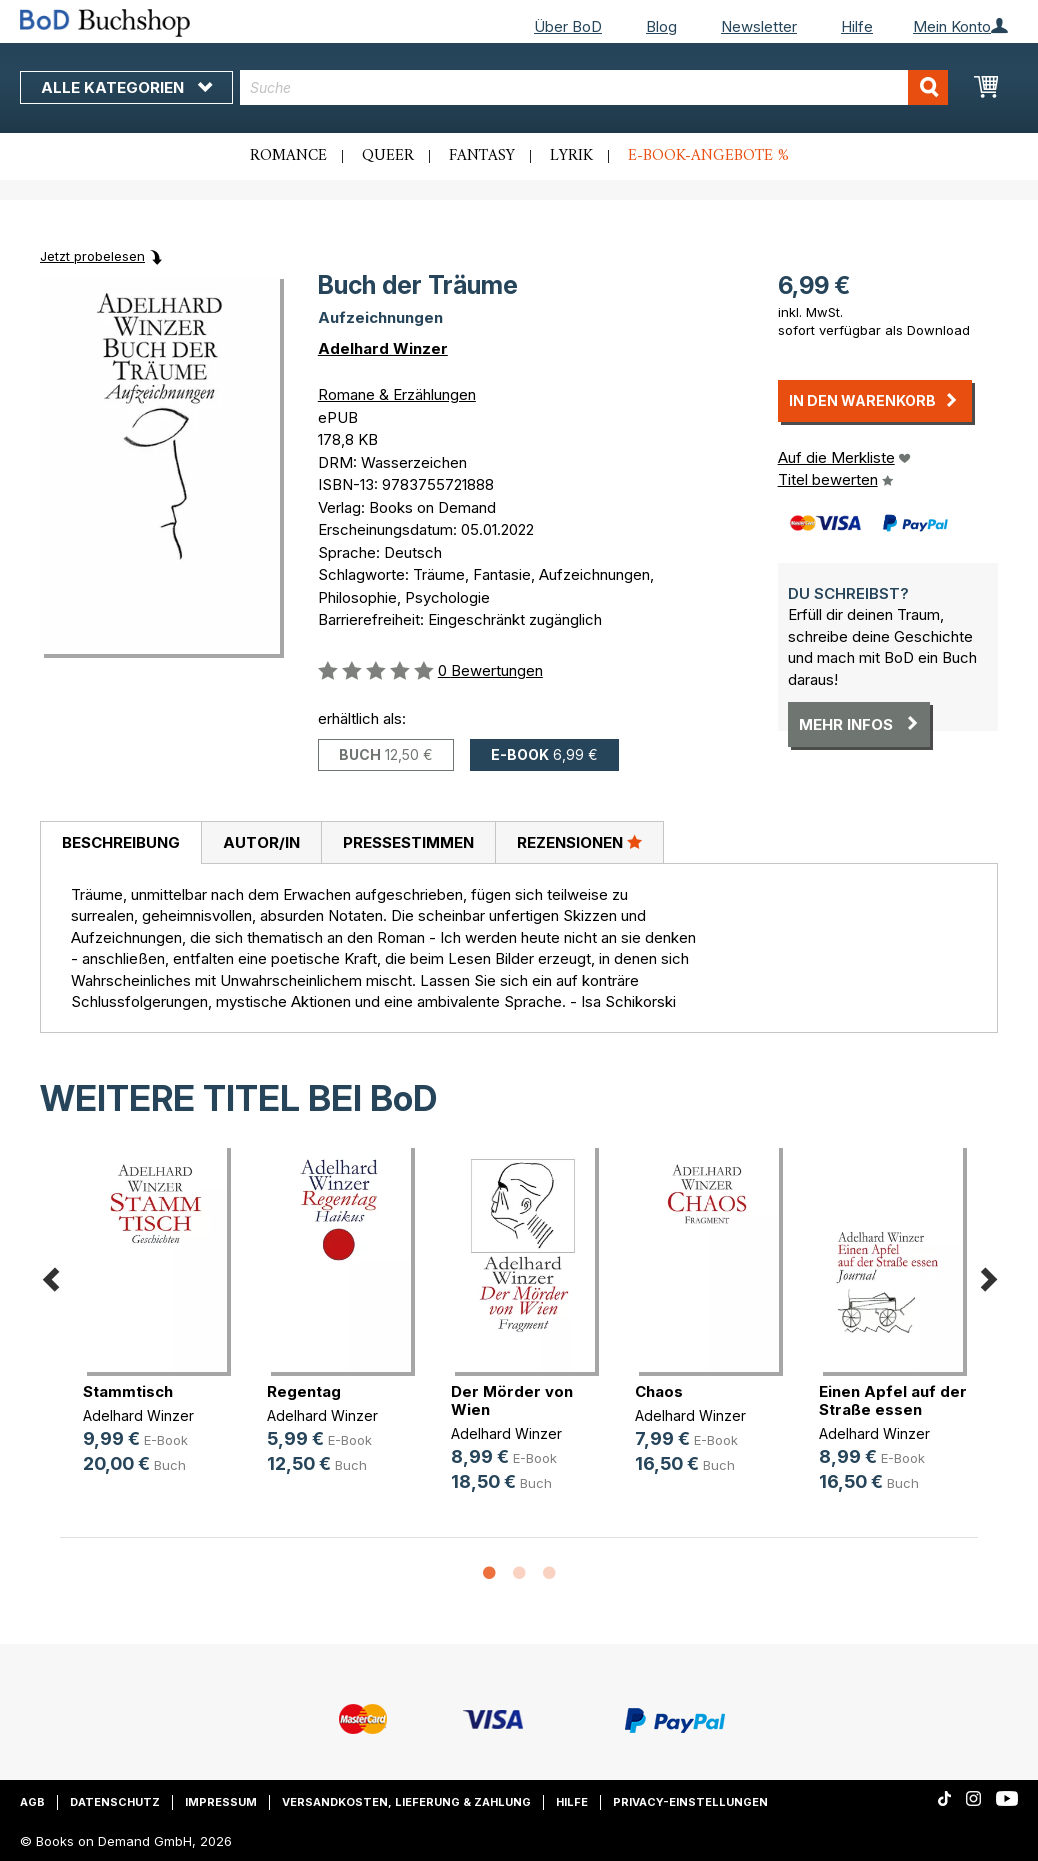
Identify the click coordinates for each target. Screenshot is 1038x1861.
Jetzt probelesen (92, 256)
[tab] (120, 843)
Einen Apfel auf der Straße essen (893, 1400)
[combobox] (594, 87)
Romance (288, 156)
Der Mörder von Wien (512, 1400)
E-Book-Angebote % (708, 156)
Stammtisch (128, 1391)
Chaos (659, 1391)
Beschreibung (121, 842)
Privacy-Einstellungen (690, 1802)
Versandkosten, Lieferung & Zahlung (406, 1802)
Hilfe (857, 26)
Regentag (304, 1391)
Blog (661, 26)
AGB (32, 1802)
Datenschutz (115, 1802)
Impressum (221, 1802)
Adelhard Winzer (383, 348)
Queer (388, 156)
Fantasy (482, 156)
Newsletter (759, 26)
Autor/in (261, 842)
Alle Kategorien (126, 87)
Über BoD (568, 26)
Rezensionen (579, 842)
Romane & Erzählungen (397, 394)
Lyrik (571, 156)
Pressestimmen (408, 842)
